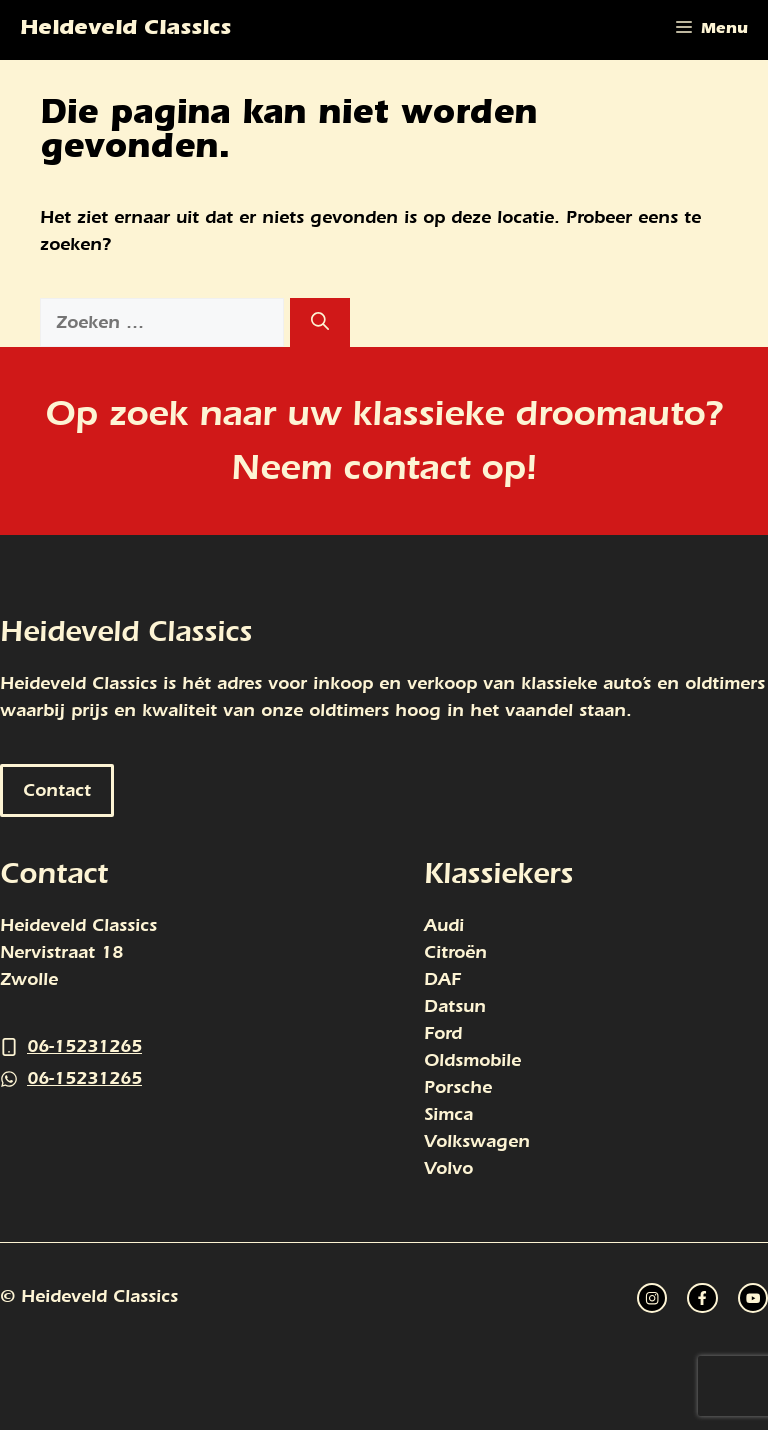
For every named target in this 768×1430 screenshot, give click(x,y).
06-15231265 (84, 1046)
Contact (57, 790)
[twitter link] (702, 1298)
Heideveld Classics (125, 30)
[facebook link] (753, 1298)
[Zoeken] (320, 322)
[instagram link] (652, 1298)
